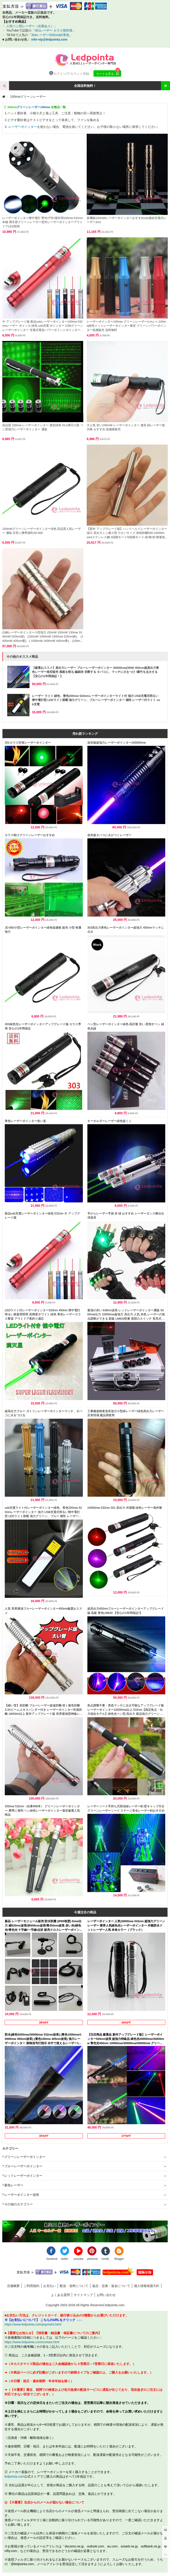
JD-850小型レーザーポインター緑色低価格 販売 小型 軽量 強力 (43, 929)
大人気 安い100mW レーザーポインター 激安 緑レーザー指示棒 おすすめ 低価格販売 (126, 427)
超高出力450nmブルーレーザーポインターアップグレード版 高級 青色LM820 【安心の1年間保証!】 (125, 1610)
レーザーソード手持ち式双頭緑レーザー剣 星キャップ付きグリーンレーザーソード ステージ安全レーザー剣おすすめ (126, 1808)
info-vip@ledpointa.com (49, 39)
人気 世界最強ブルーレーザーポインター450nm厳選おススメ (43, 1610)
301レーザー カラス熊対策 (53, 30)
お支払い (49, 2285)
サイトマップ (83, 2294)
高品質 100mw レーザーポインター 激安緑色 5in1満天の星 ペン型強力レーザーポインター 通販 (42, 427)
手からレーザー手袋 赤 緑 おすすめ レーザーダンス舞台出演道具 (125, 1215)
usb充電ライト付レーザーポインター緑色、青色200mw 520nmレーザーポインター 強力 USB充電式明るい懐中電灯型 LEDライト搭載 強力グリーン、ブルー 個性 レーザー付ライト (43, 1512)
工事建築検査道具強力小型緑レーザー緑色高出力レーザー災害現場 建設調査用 (125, 1413)
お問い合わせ (106, 2294)
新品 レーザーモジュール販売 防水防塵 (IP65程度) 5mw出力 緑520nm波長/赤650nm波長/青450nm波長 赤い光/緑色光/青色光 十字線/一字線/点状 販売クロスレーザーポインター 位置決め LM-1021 (43, 1925)
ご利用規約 (31, 2285)
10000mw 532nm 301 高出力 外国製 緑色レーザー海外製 (124, 1507)
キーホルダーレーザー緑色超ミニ (109, 1120)
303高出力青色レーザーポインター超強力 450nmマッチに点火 (125, 929)
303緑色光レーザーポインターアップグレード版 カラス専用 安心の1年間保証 (43, 1026)
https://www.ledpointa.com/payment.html (33, 2324)
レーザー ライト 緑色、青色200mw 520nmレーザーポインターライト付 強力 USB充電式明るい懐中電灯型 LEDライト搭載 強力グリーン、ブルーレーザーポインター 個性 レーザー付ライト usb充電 (96, 699)
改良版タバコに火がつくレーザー (109, 835)
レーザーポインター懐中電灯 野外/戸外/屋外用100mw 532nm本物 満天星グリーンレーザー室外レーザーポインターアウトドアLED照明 (42, 222)
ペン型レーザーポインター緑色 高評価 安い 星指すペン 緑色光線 (125, 1026)
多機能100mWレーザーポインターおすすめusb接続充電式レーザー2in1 (126, 220)
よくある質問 (60, 2294)
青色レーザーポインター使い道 (25, 1120)
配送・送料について (74, 2285)
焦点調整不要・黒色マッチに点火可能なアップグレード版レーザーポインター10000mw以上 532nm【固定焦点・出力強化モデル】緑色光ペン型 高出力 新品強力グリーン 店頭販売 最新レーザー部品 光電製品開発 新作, (125, 1710)
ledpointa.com (14, 2476)
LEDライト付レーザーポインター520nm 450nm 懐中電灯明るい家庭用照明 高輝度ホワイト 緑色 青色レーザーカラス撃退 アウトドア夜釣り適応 (43, 1314)
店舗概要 (13, 2285)
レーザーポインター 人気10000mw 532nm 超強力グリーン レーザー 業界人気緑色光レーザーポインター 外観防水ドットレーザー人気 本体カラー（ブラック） (126, 1925)
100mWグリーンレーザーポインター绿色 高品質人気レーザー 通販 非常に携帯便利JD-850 (41, 530)
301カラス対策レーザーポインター (28, 742)
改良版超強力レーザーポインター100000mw (116, 742)
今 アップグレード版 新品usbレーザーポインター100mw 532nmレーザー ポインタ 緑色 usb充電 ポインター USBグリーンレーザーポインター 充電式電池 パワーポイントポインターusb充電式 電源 (42, 326)
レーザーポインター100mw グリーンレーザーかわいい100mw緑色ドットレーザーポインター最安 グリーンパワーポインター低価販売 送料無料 (126, 325)
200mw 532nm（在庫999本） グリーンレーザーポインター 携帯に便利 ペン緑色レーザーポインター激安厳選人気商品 (42, 1810)
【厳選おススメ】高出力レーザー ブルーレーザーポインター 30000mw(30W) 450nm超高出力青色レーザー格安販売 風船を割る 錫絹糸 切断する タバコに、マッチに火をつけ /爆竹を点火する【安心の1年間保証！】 (95, 671)
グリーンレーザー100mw (33, 107)
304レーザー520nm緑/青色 (50, 34)
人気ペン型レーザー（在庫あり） (29, 25)
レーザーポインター (22, 126)
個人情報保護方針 (146, 2285)
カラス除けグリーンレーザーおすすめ (30, 835)
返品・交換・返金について (111, 2285)
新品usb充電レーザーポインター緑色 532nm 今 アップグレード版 (42, 1215)
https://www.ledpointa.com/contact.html (32, 2341)
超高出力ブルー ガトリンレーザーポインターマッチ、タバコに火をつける (43, 1413)
